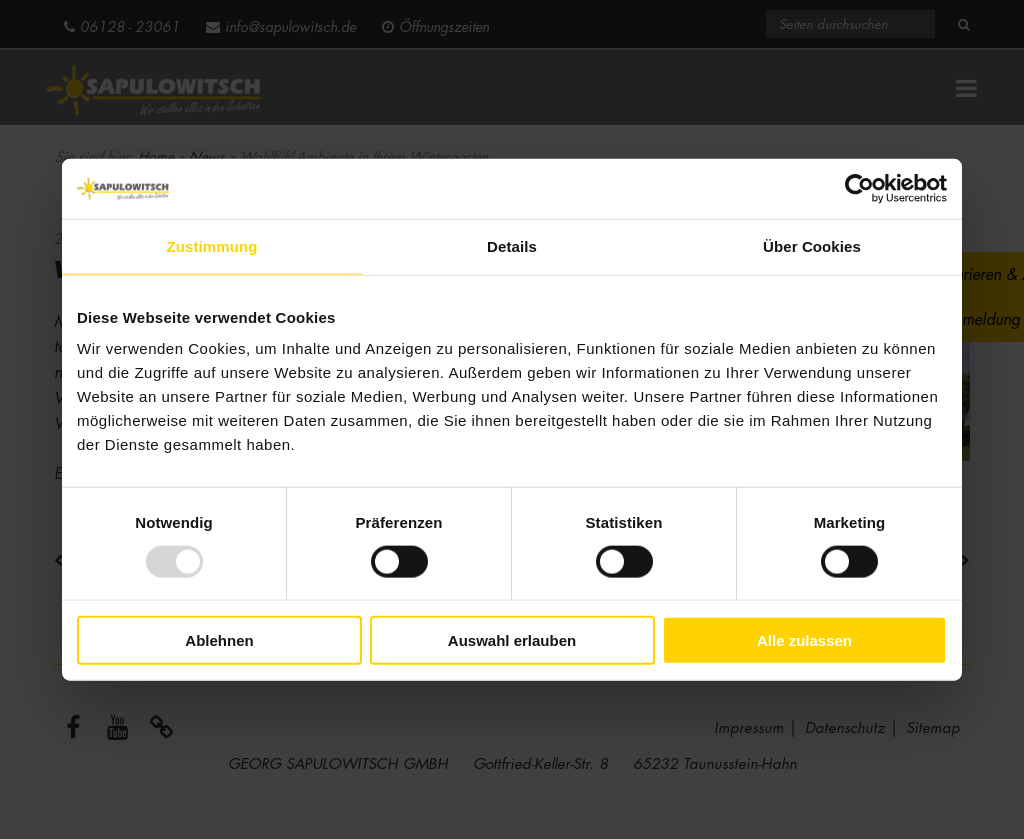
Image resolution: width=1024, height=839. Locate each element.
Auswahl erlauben (512, 640)
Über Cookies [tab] (812, 245)
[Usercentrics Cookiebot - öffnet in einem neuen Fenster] (859, 188)
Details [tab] (512, 245)
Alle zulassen (804, 640)
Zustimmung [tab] (212, 245)
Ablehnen (219, 640)
